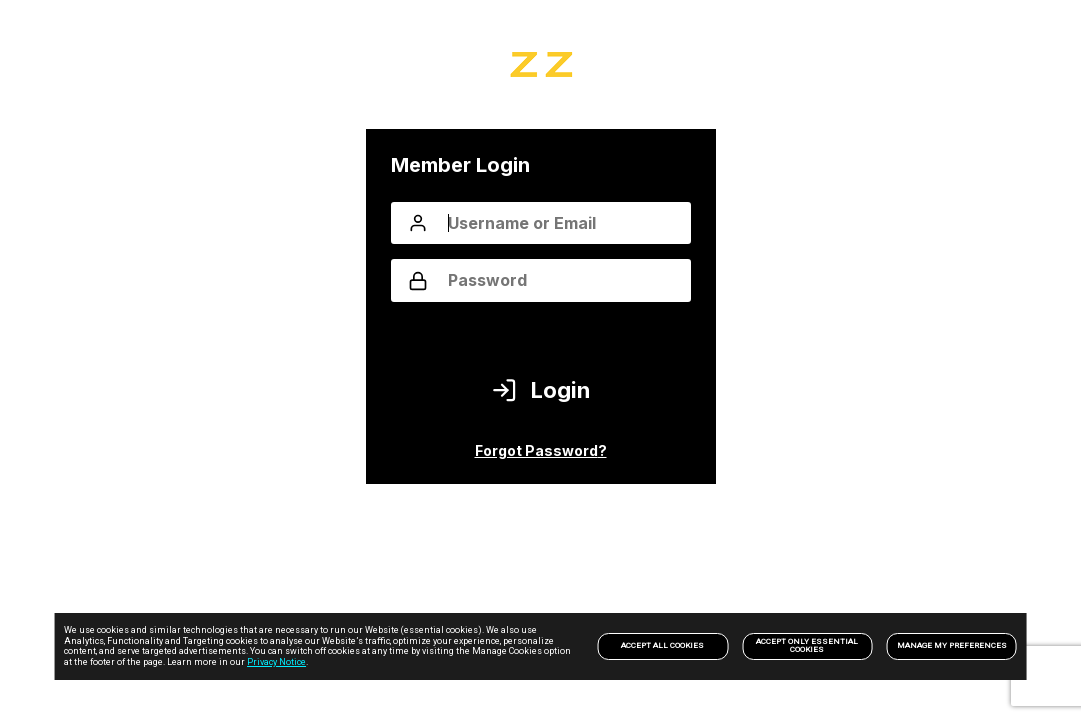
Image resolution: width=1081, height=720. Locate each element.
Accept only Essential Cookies (807, 645)
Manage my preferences (952, 645)
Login (540, 390)
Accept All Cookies (662, 645)
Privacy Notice (276, 662)
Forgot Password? (541, 450)
